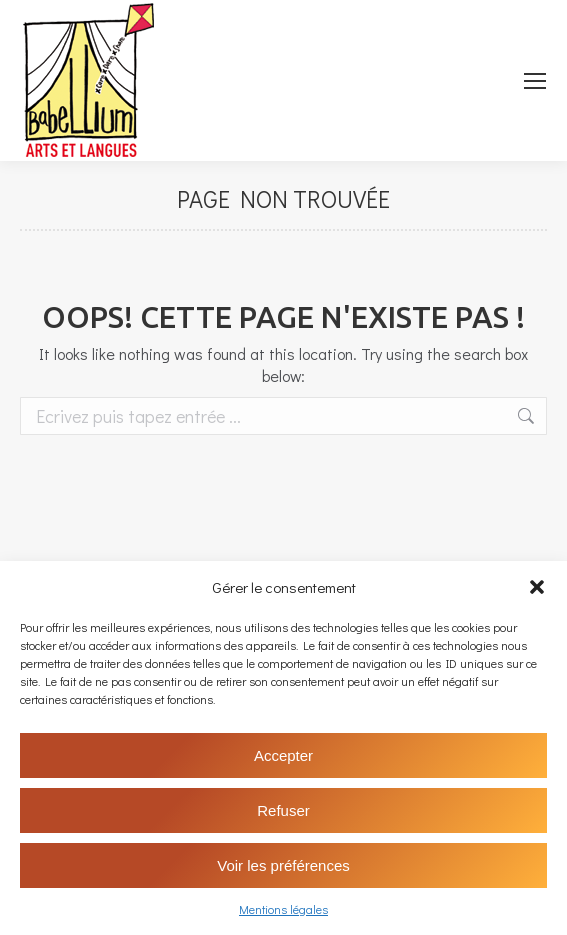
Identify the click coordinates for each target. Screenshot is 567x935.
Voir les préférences (283, 865)
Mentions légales (283, 909)
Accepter (283, 755)
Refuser (283, 810)
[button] (537, 587)
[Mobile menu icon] (535, 81)
